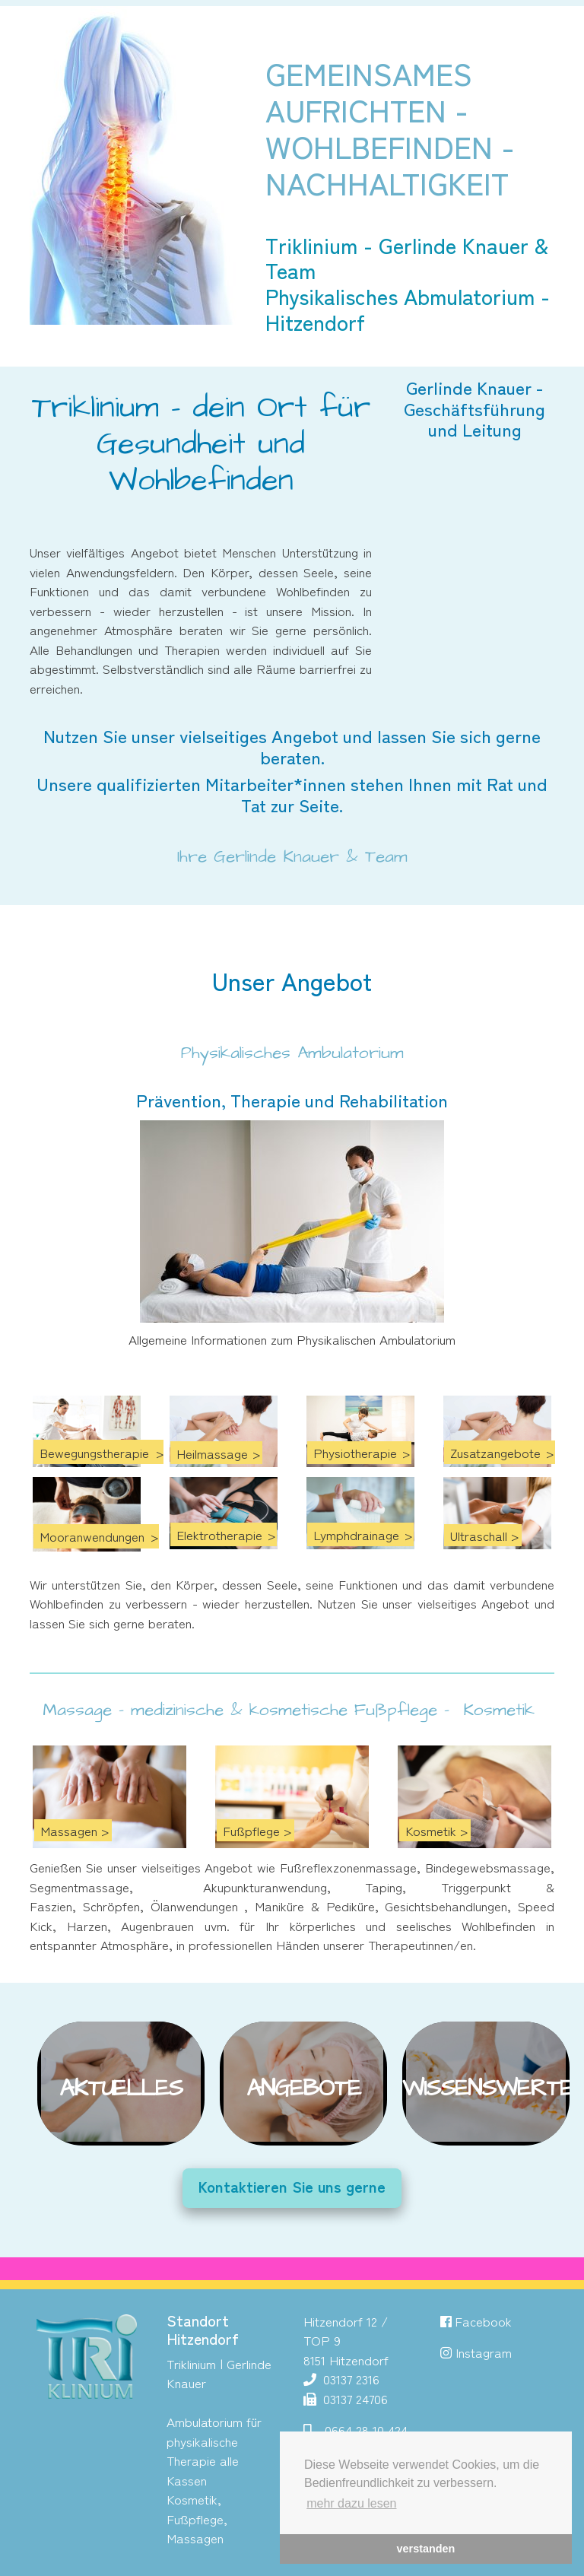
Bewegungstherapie (94, 1452)
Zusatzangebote (495, 1452)
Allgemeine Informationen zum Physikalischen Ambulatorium (292, 1338)
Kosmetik (430, 1830)
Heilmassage (212, 1453)
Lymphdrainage (356, 1534)
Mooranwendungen (92, 1535)
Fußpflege (251, 1830)
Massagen (68, 1830)
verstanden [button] (426, 2549)
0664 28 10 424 (366, 2429)
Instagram (483, 2352)
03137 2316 (349, 2378)
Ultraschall (478, 1535)
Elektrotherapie (219, 1534)
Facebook (476, 2320)
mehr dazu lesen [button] (351, 2503)
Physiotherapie (355, 1452)
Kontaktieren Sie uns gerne (292, 2186)
